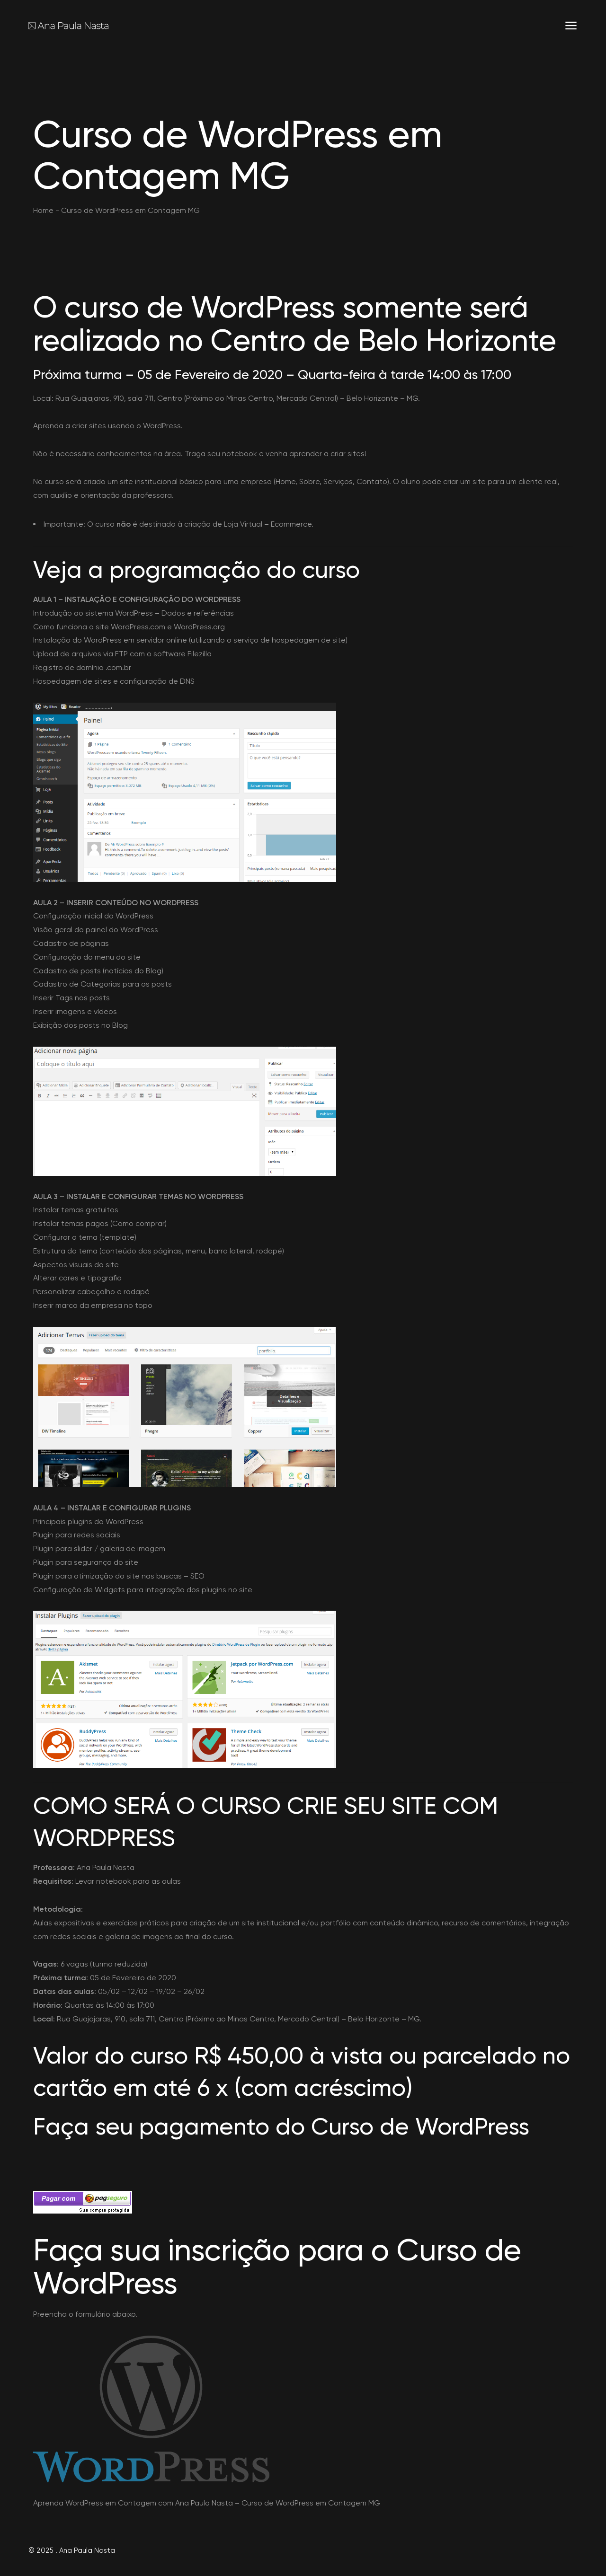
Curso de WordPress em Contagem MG (310, 2502)
